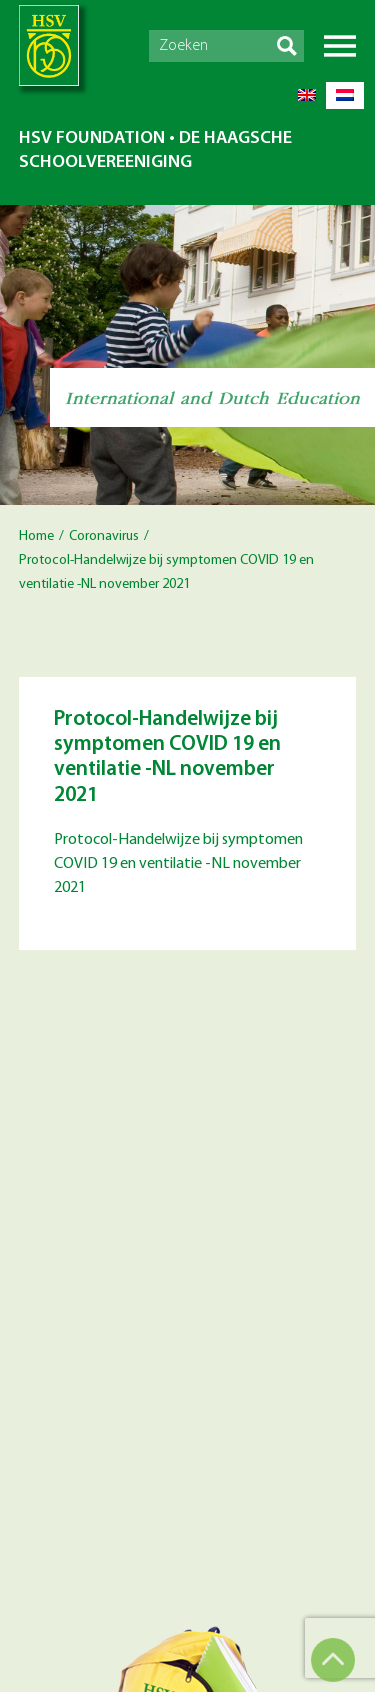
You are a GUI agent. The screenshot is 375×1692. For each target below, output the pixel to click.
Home (36, 536)
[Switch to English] (307, 95)
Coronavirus (104, 536)
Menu (340, 46)
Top (333, 1660)
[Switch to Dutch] (345, 95)
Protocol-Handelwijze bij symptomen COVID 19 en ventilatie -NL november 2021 (178, 864)
